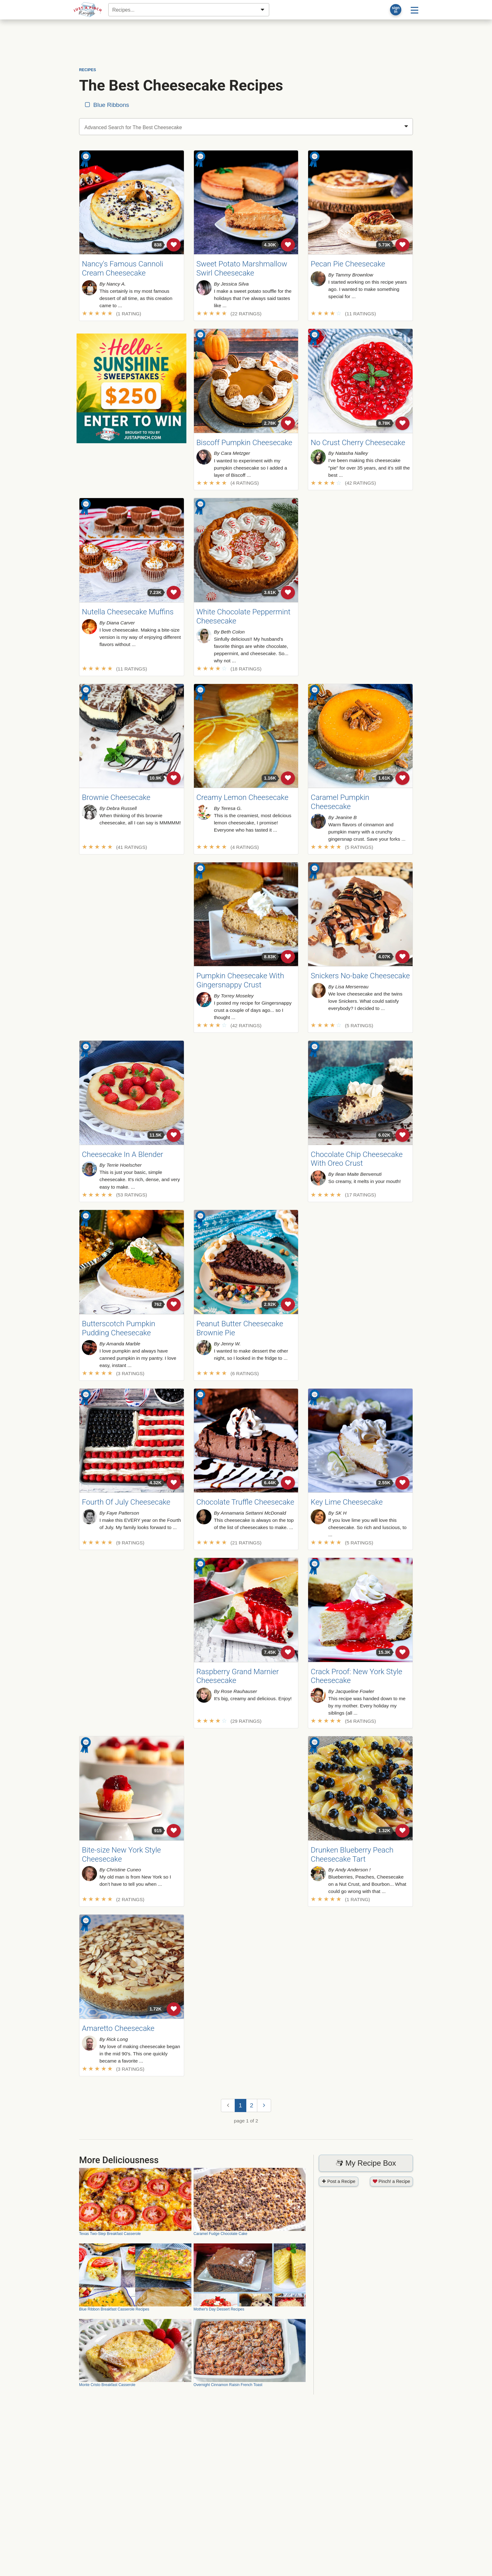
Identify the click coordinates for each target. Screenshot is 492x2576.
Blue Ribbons (106, 105)
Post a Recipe (339, 2181)
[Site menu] (414, 9)
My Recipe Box (366, 2163)
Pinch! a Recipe (391, 2181)
